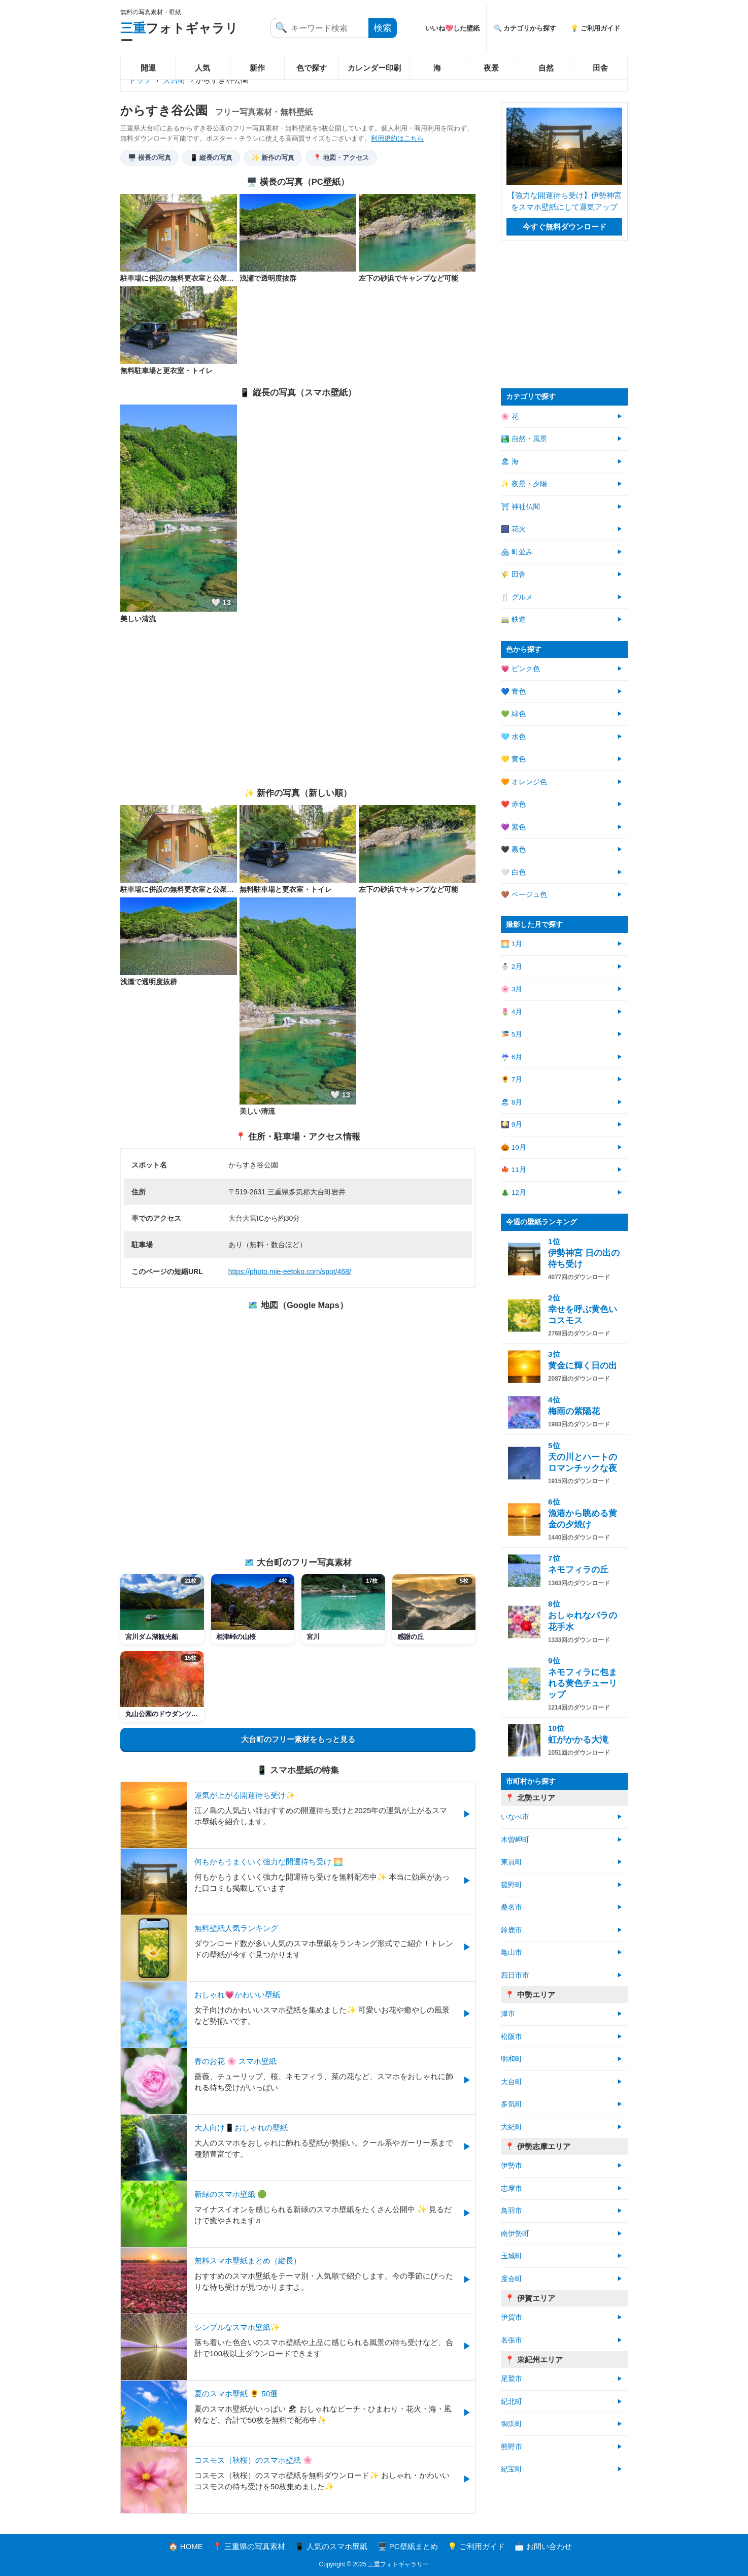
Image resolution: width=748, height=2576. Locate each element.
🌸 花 (510, 416)
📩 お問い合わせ (543, 2546)
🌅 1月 (511, 944)
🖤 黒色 (513, 849)
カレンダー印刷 (374, 67)
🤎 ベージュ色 (524, 894)
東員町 (511, 1862)
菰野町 (511, 1885)
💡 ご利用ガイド (595, 28)
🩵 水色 (513, 737)
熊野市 (511, 2447)
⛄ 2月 (511, 967)
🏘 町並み (517, 552)
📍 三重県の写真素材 (249, 2546)
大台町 (174, 80)
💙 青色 (513, 691)
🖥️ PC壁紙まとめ (408, 2546)
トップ (139, 80)
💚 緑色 (513, 714)
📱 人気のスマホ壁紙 (331, 2546)
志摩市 (511, 2188)
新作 (257, 67)
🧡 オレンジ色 (524, 782)
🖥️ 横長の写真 (149, 157)
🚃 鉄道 (513, 619)
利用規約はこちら (397, 138)
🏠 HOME (185, 2546)
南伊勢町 (515, 2233)
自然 (546, 67)
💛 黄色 (513, 759)
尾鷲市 (511, 2379)
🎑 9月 (511, 1124)
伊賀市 (511, 2317)
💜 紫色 (513, 827)
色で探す (311, 67)
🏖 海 (510, 461)
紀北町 (511, 2401)
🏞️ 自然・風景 (524, 439)
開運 (148, 67)
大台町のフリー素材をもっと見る (298, 1739)
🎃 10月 (513, 1147)
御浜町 (511, 2424)
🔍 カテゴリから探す (525, 28)
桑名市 (511, 1907)
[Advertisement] (297, 705)
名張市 (511, 2340)
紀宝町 (511, 2469)
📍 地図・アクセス (341, 157)
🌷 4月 (511, 1012)
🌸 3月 (511, 989)
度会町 (511, 2279)
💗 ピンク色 (520, 669)
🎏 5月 (511, 1034)
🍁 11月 (513, 1170)
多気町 (511, 2104)
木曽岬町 (515, 1840)
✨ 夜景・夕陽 (524, 484)
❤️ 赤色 (513, 804)
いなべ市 (515, 1817)
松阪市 (511, 2036)
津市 (508, 2014)
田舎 (600, 67)
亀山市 (511, 1952)
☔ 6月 (511, 1057)
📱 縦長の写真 (211, 157)
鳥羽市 (511, 2211)
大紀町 (511, 2127)
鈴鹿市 (511, 1930)
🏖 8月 (511, 1102)
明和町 (511, 2059)
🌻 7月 (511, 1079)
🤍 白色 (513, 872)
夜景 (491, 67)
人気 (202, 67)
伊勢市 (511, 2165)
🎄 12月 (513, 1192)
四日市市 (515, 1975)
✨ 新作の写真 (272, 157)
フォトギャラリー (179, 34)
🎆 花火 (513, 529)
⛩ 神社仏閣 (520, 507)
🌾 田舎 (513, 574)
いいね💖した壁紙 (452, 28)
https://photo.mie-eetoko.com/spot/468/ (289, 1271)
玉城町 (511, 2256)
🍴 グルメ (517, 597)
